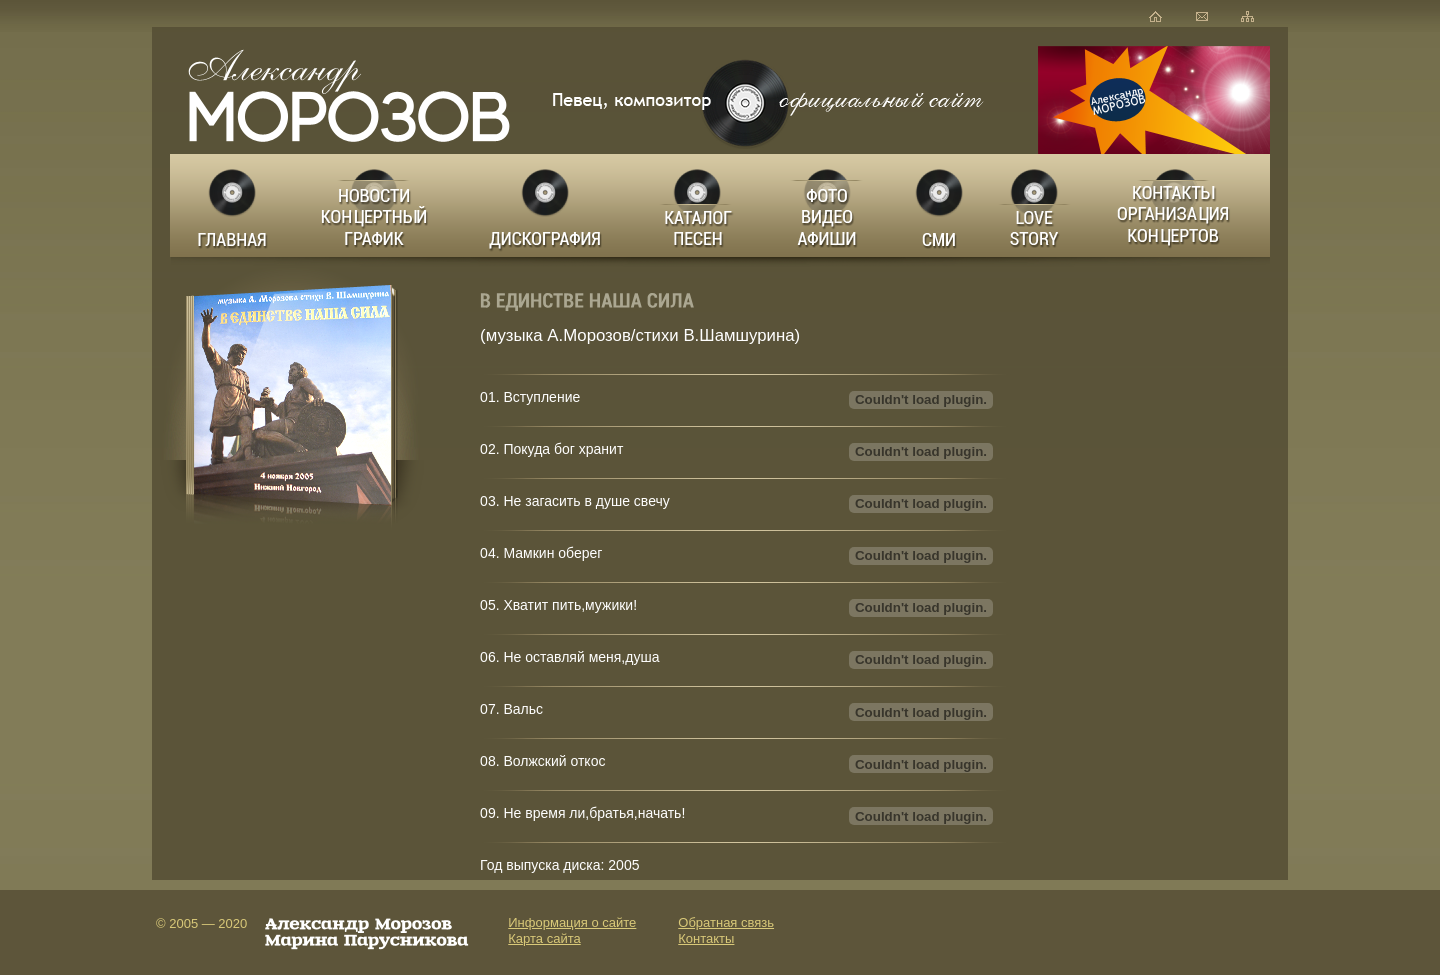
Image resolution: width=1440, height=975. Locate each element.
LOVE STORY (1036, 205)
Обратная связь (726, 922)
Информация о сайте (572, 922)
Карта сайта (544, 938)
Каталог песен (696, 205)
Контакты (706, 938)
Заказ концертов (1178, 205)
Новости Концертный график (379, 205)
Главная (233, 205)
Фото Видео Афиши (828, 205)
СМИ (940, 205)
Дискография (547, 205)
